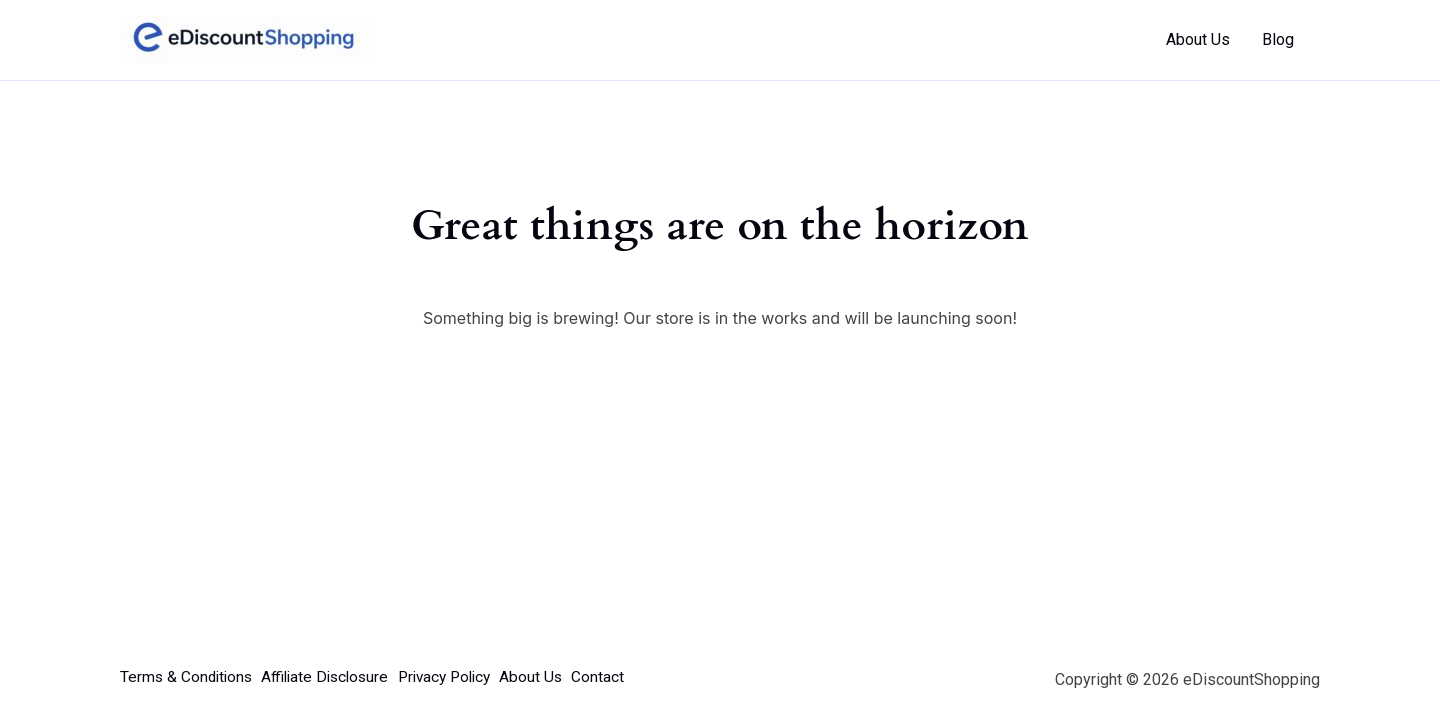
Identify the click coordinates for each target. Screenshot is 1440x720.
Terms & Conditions (188, 677)
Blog (1278, 39)
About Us (1198, 39)
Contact (644, 677)
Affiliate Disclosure (339, 677)
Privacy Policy (472, 677)
